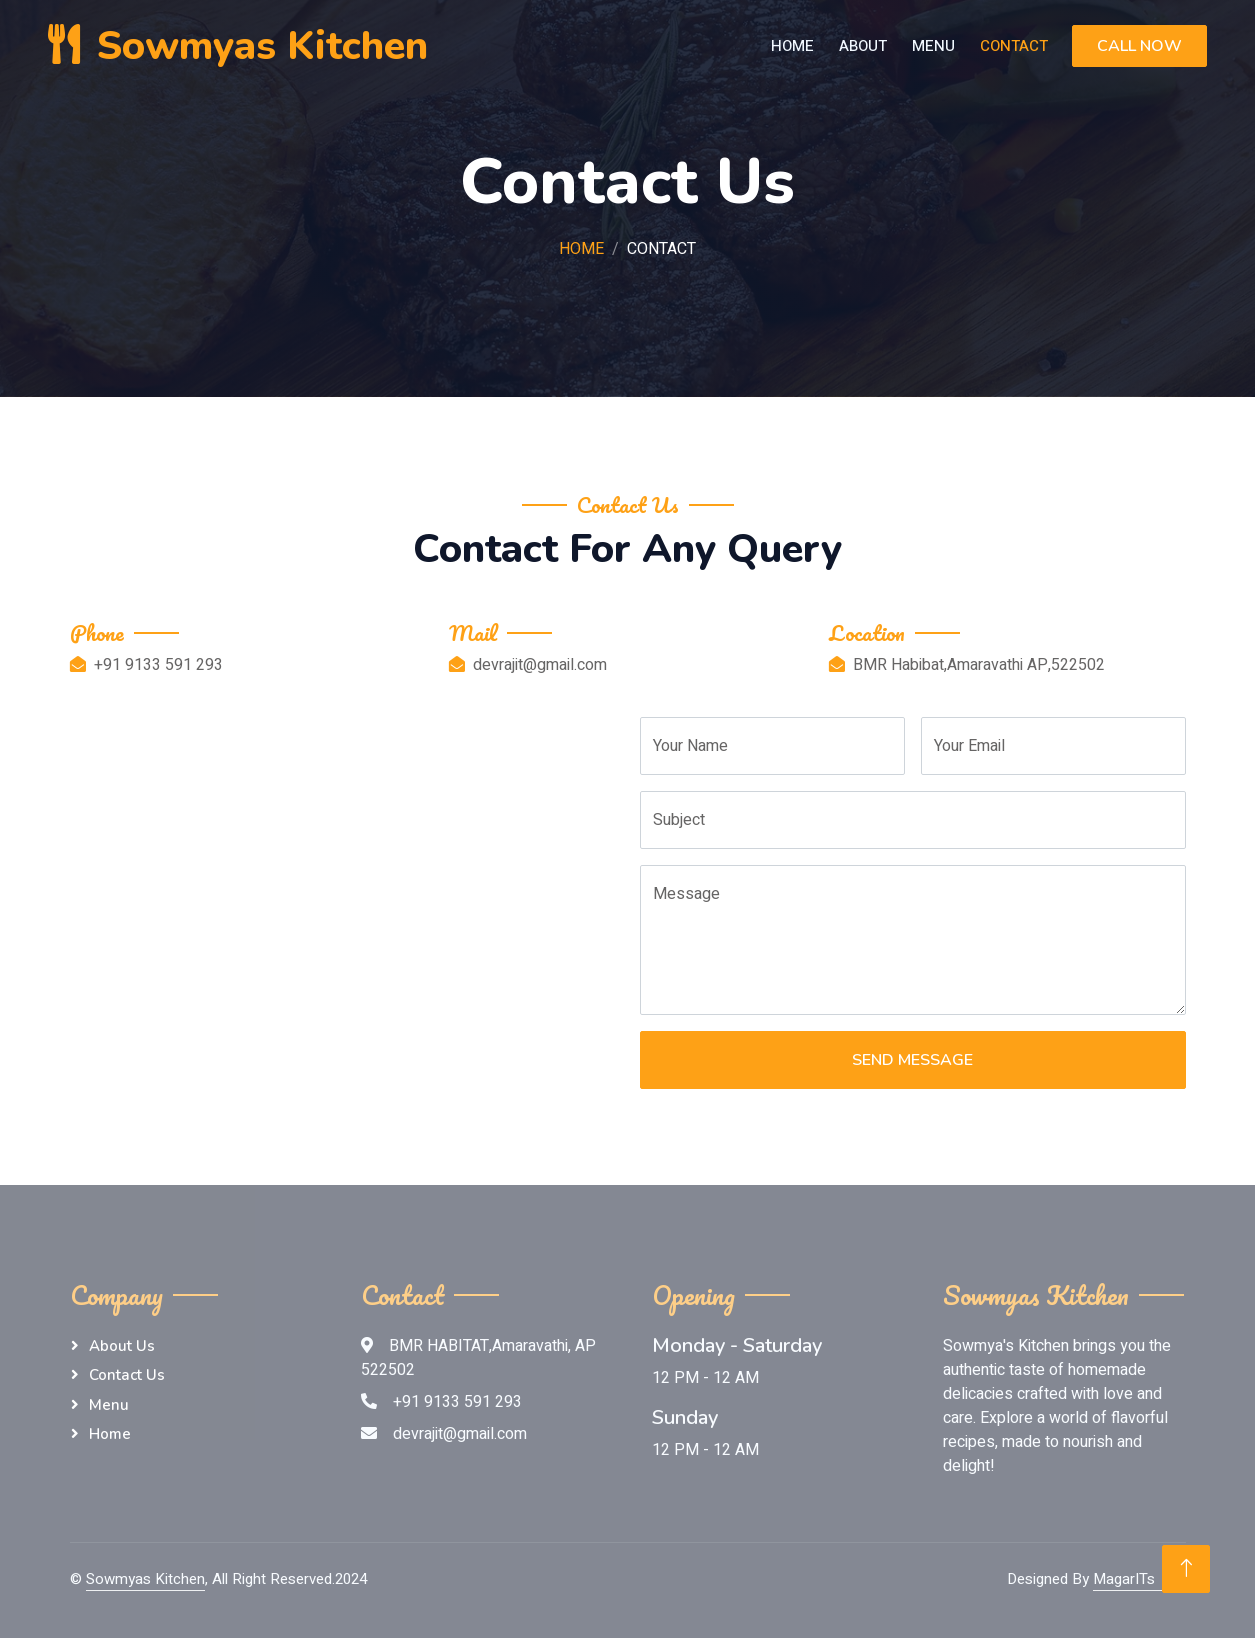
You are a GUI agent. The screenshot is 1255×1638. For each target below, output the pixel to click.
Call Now (1139, 46)
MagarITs (1124, 1579)
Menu (933, 46)
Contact (1014, 46)
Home (792, 46)
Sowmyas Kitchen (145, 1579)
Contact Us (127, 1375)
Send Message (912, 1060)
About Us (122, 1346)
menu (109, 1405)
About (863, 46)
